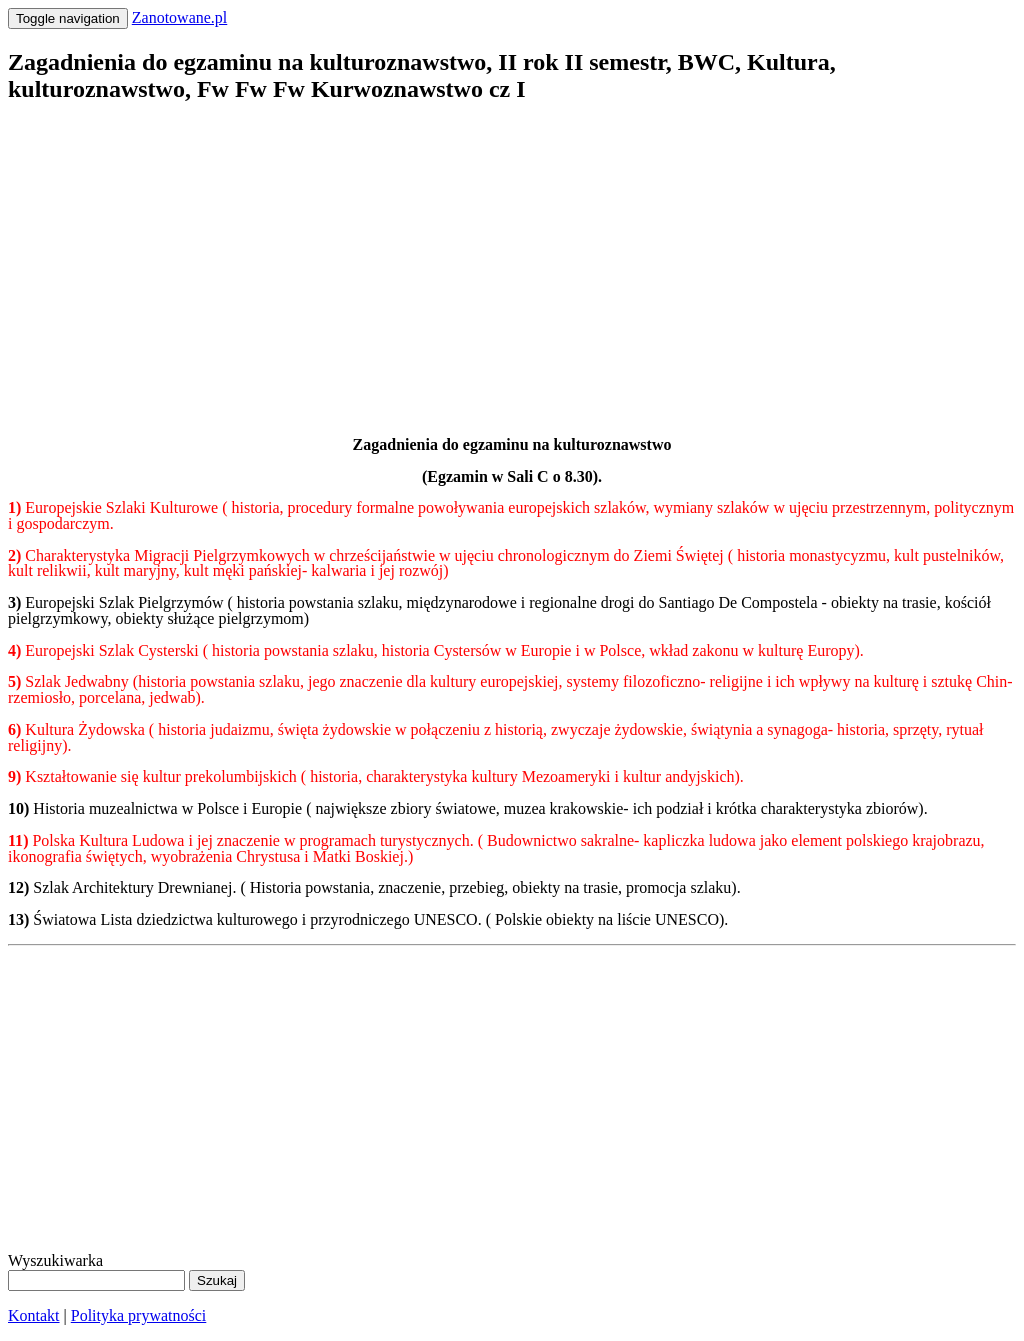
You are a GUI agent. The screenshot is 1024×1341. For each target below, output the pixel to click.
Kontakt (34, 1315)
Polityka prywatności (139, 1315)
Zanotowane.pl (180, 17)
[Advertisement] (512, 263)
